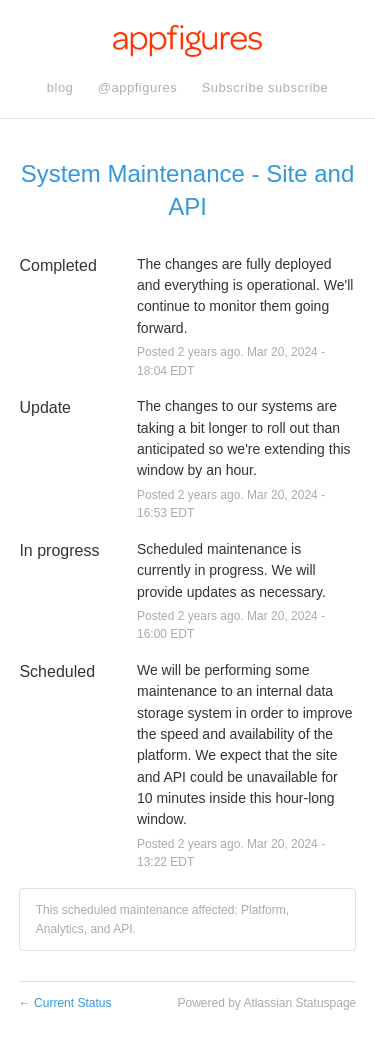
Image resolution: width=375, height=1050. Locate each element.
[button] (265, 88)
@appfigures (137, 87)
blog (60, 87)
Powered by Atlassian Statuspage (266, 1003)
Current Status (65, 1003)
